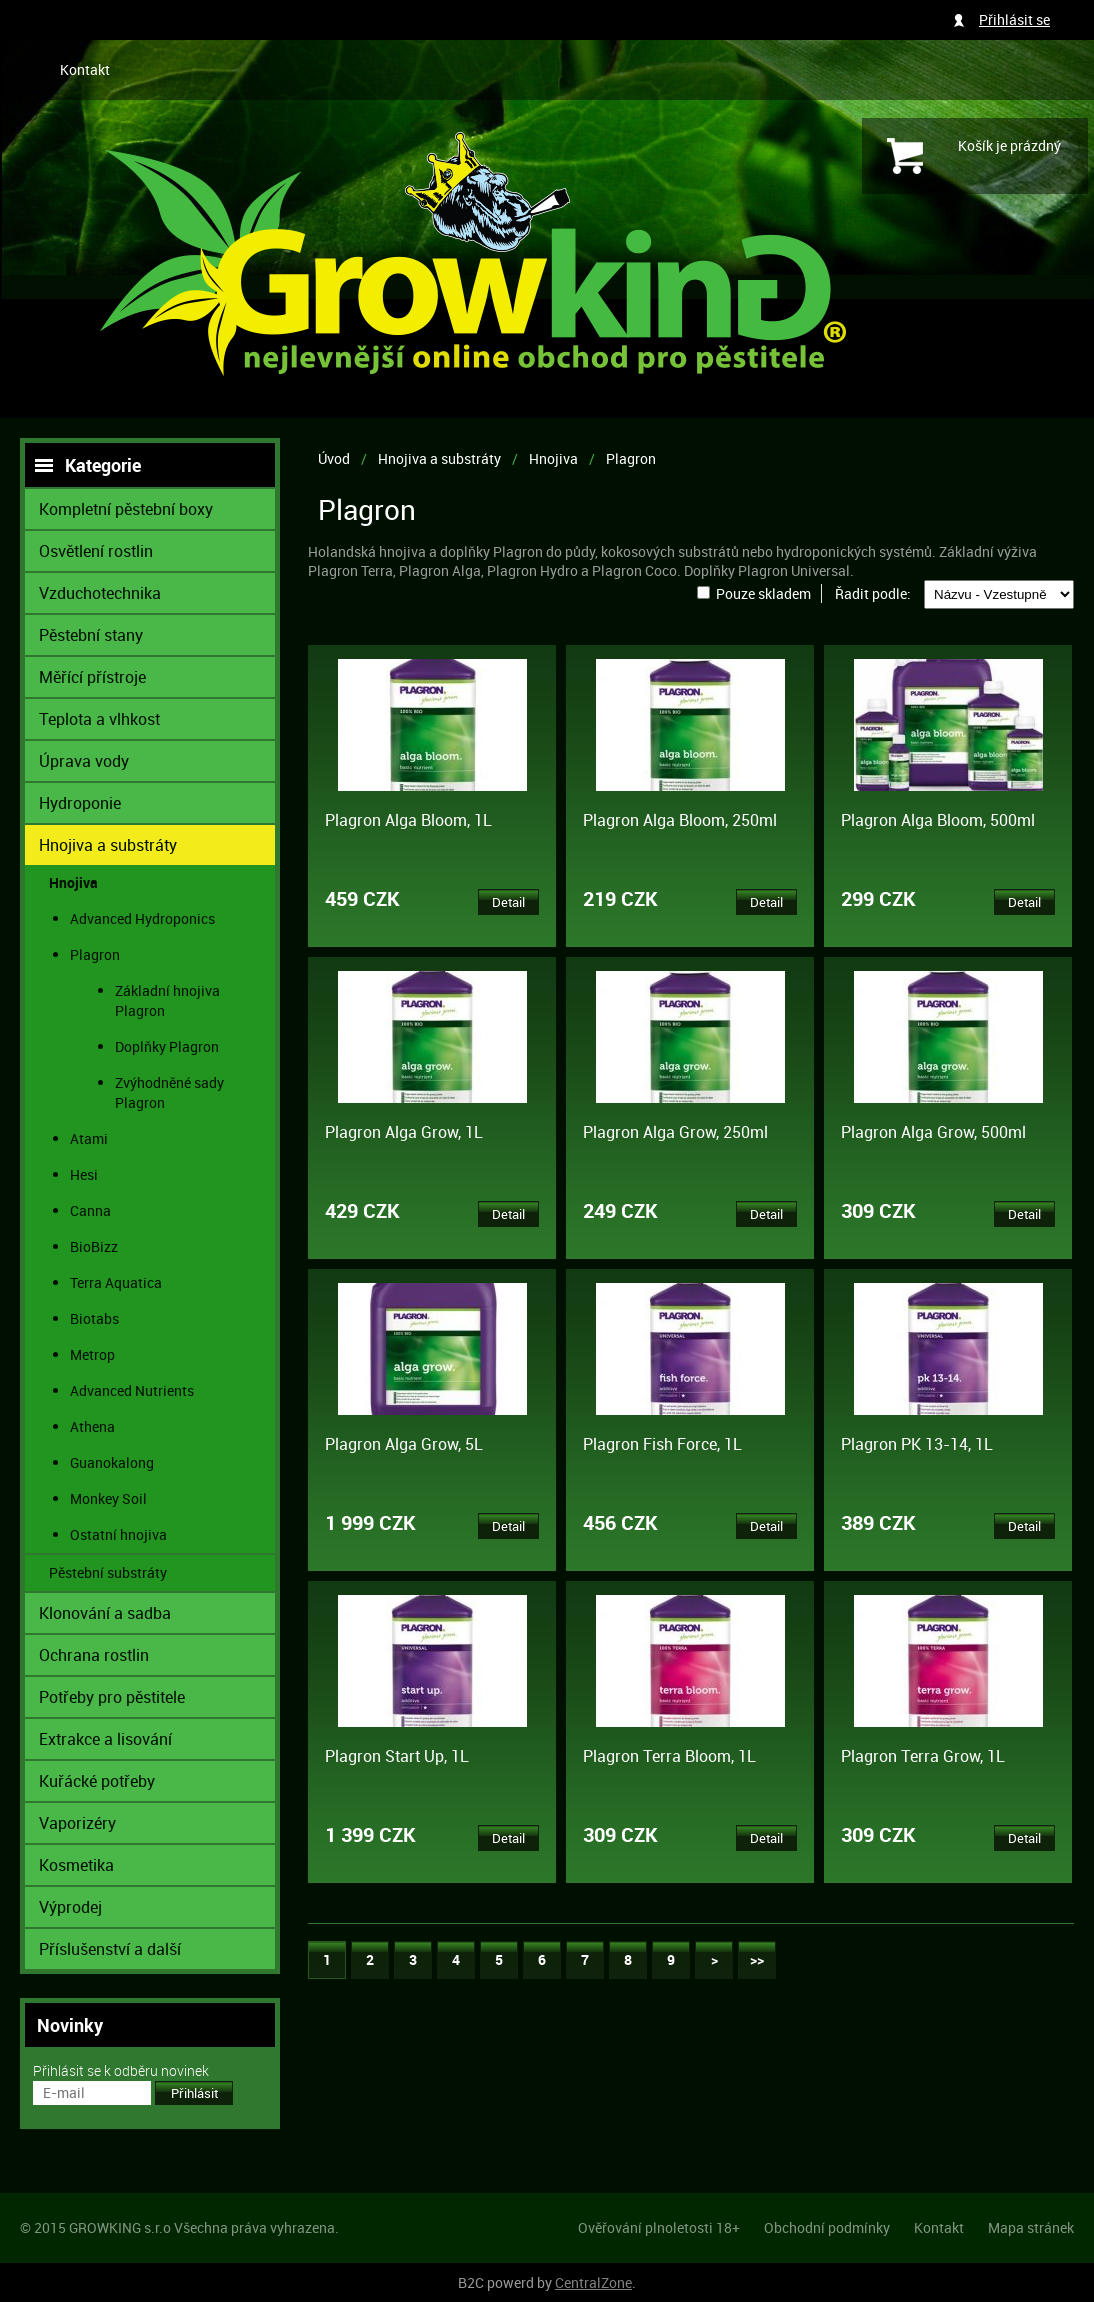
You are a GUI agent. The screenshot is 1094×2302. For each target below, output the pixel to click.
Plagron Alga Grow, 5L (404, 1444)
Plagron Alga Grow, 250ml (675, 1132)
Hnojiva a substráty (439, 458)
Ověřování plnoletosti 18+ (659, 2227)
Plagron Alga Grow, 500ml (933, 1132)
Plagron (631, 458)
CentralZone (593, 2282)
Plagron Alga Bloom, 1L (408, 820)
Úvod (334, 458)
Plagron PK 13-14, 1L (917, 1444)
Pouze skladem (763, 593)
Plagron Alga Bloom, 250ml (680, 820)
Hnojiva (553, 458)
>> (757, 1959)
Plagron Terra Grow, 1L (923, 1756)
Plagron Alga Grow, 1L (404, 1132)
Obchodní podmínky (827, 2227)
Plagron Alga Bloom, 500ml (938, 820)
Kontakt (85, 69)
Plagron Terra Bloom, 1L (669, 1756)
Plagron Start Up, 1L (397, 1756)
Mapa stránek (1031, 2227)
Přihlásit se (1014, 19)
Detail (508, 902)
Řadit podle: (873, 593)
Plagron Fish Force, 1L (662, 1444)
